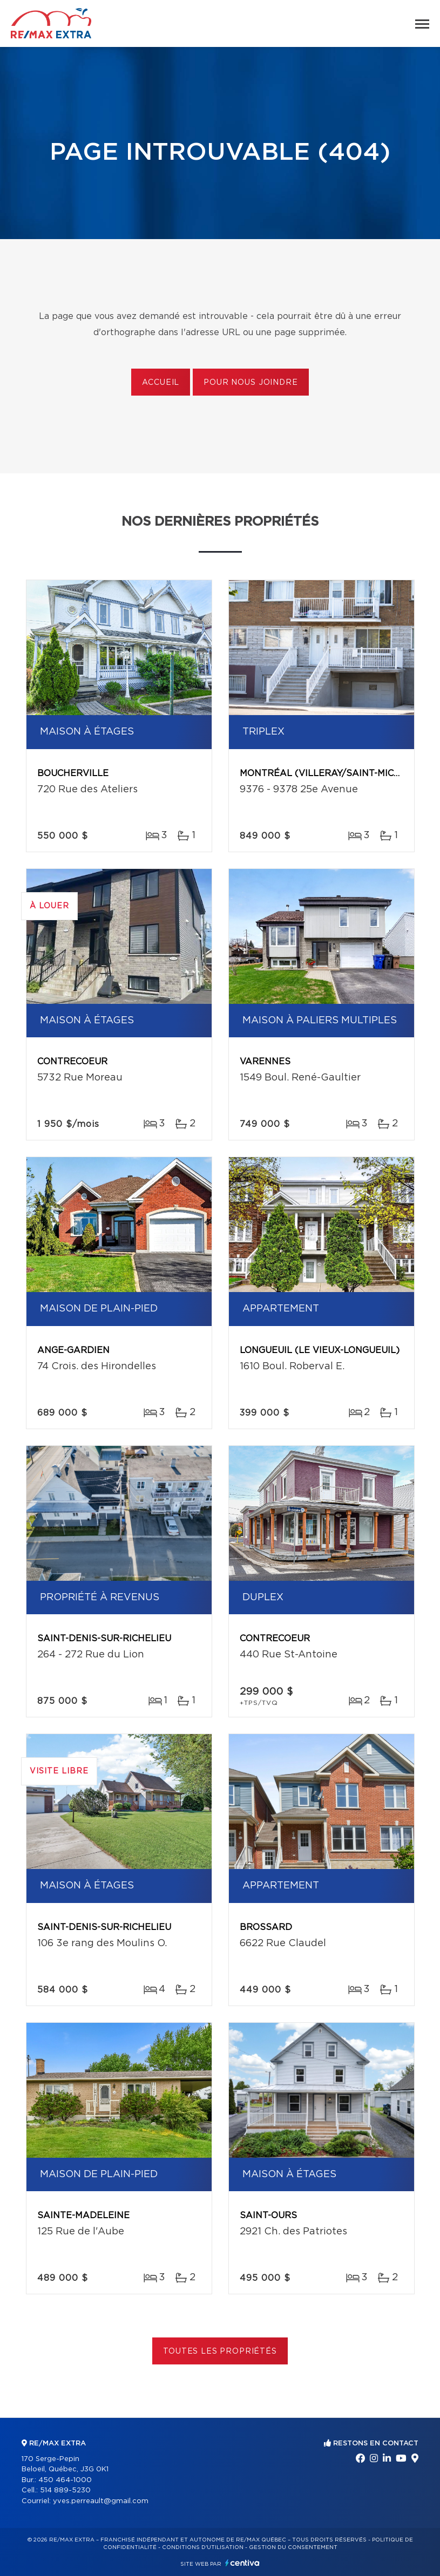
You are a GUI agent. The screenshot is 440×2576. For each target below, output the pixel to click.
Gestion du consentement (293, 2547)
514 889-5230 (65, 2490)
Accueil (160, 382)
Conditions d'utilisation (202, 2547)
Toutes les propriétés (220, 2351)
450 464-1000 (65, 2480)
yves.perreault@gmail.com (100, 2501)
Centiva (242, 2562)
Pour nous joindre (250, 382)
